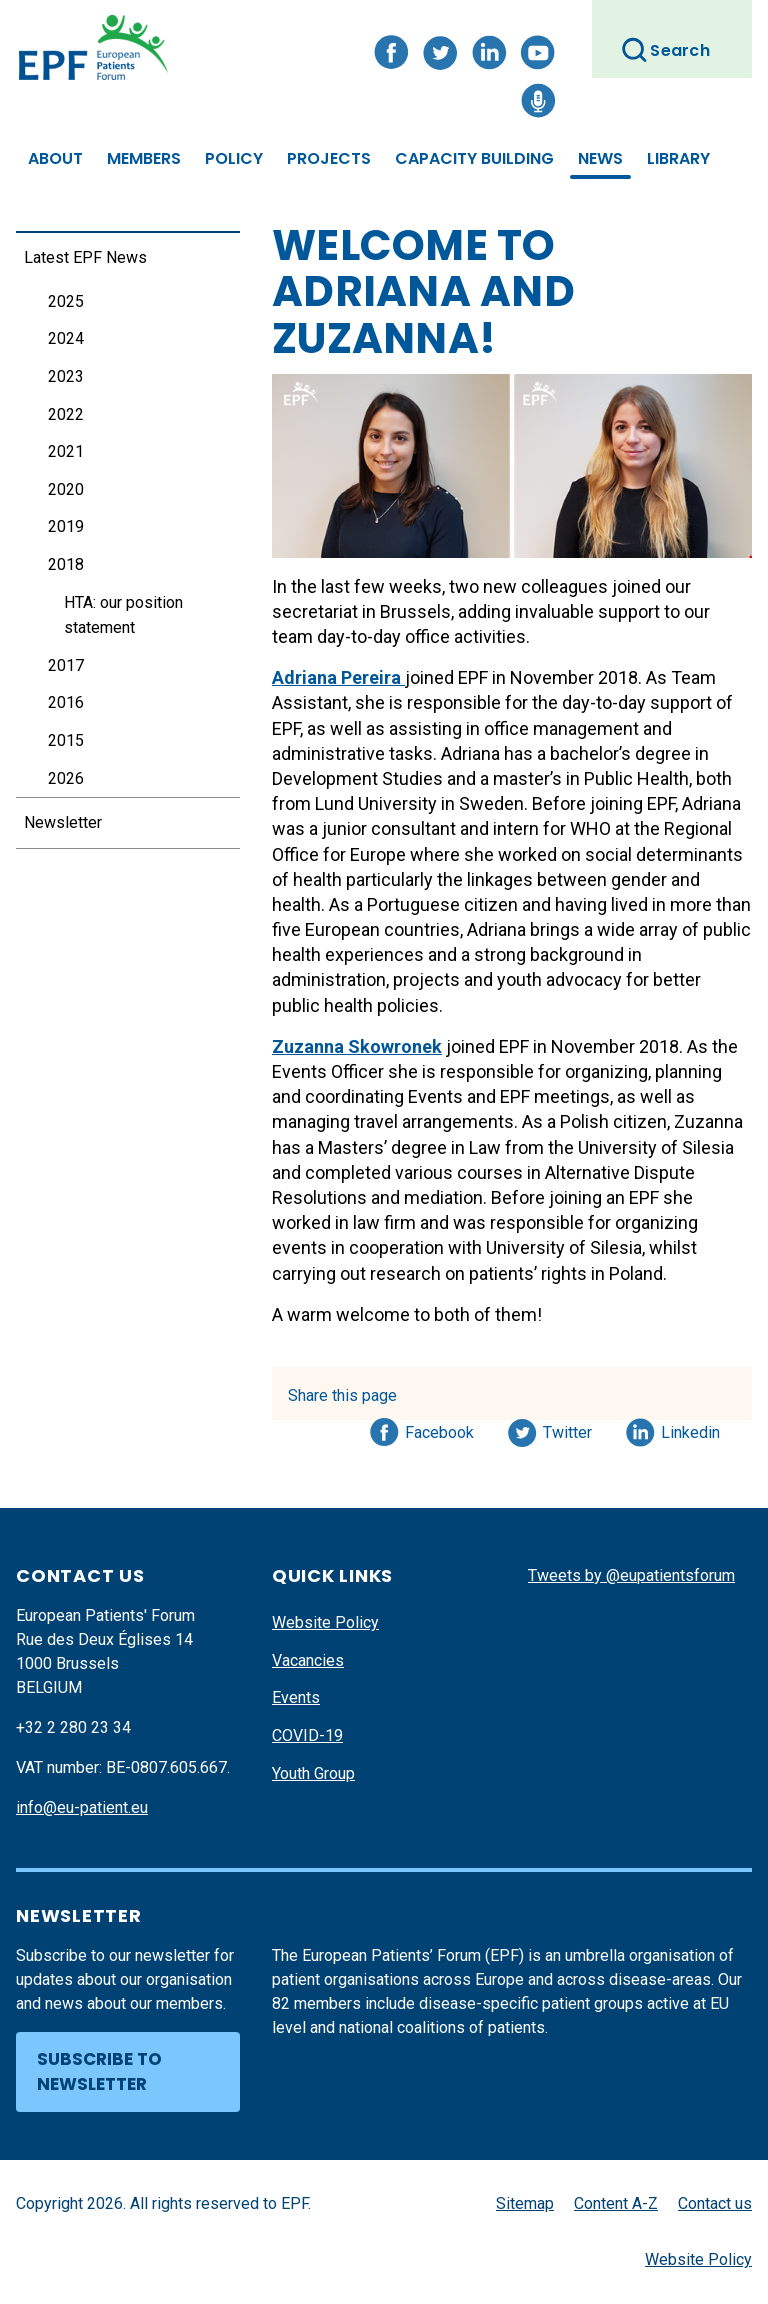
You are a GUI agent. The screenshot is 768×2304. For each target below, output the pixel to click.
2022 (66, 414)
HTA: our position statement (123, 615)
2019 (66, 526)
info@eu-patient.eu (82, 1807)
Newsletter (63, 822)
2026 (66, 778)
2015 (66, 740)
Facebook (439, 1429)
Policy (234, 158)
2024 (66, 338)
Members (144, 158)
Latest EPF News (85, 257)
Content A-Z (616, 2203)
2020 (66, 489)
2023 (66, 376)
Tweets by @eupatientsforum (631, 1575)
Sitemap (525, 2203)
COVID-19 (307, 1735)
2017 (66, 665)
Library (678, 158)
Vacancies (308, 1660)
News (600, 158)
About (55, 158)
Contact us (715, 2203)
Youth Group (313, 1773)
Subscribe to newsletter (99, 2072)
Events (296, 1697)
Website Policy (325, 1622)
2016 (66, 702)
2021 (66, 451)
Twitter (573, 1429)
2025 (66, 301)
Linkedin (691, 1429)
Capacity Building (474, 158)
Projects (329, 158)
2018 (66, 564)
